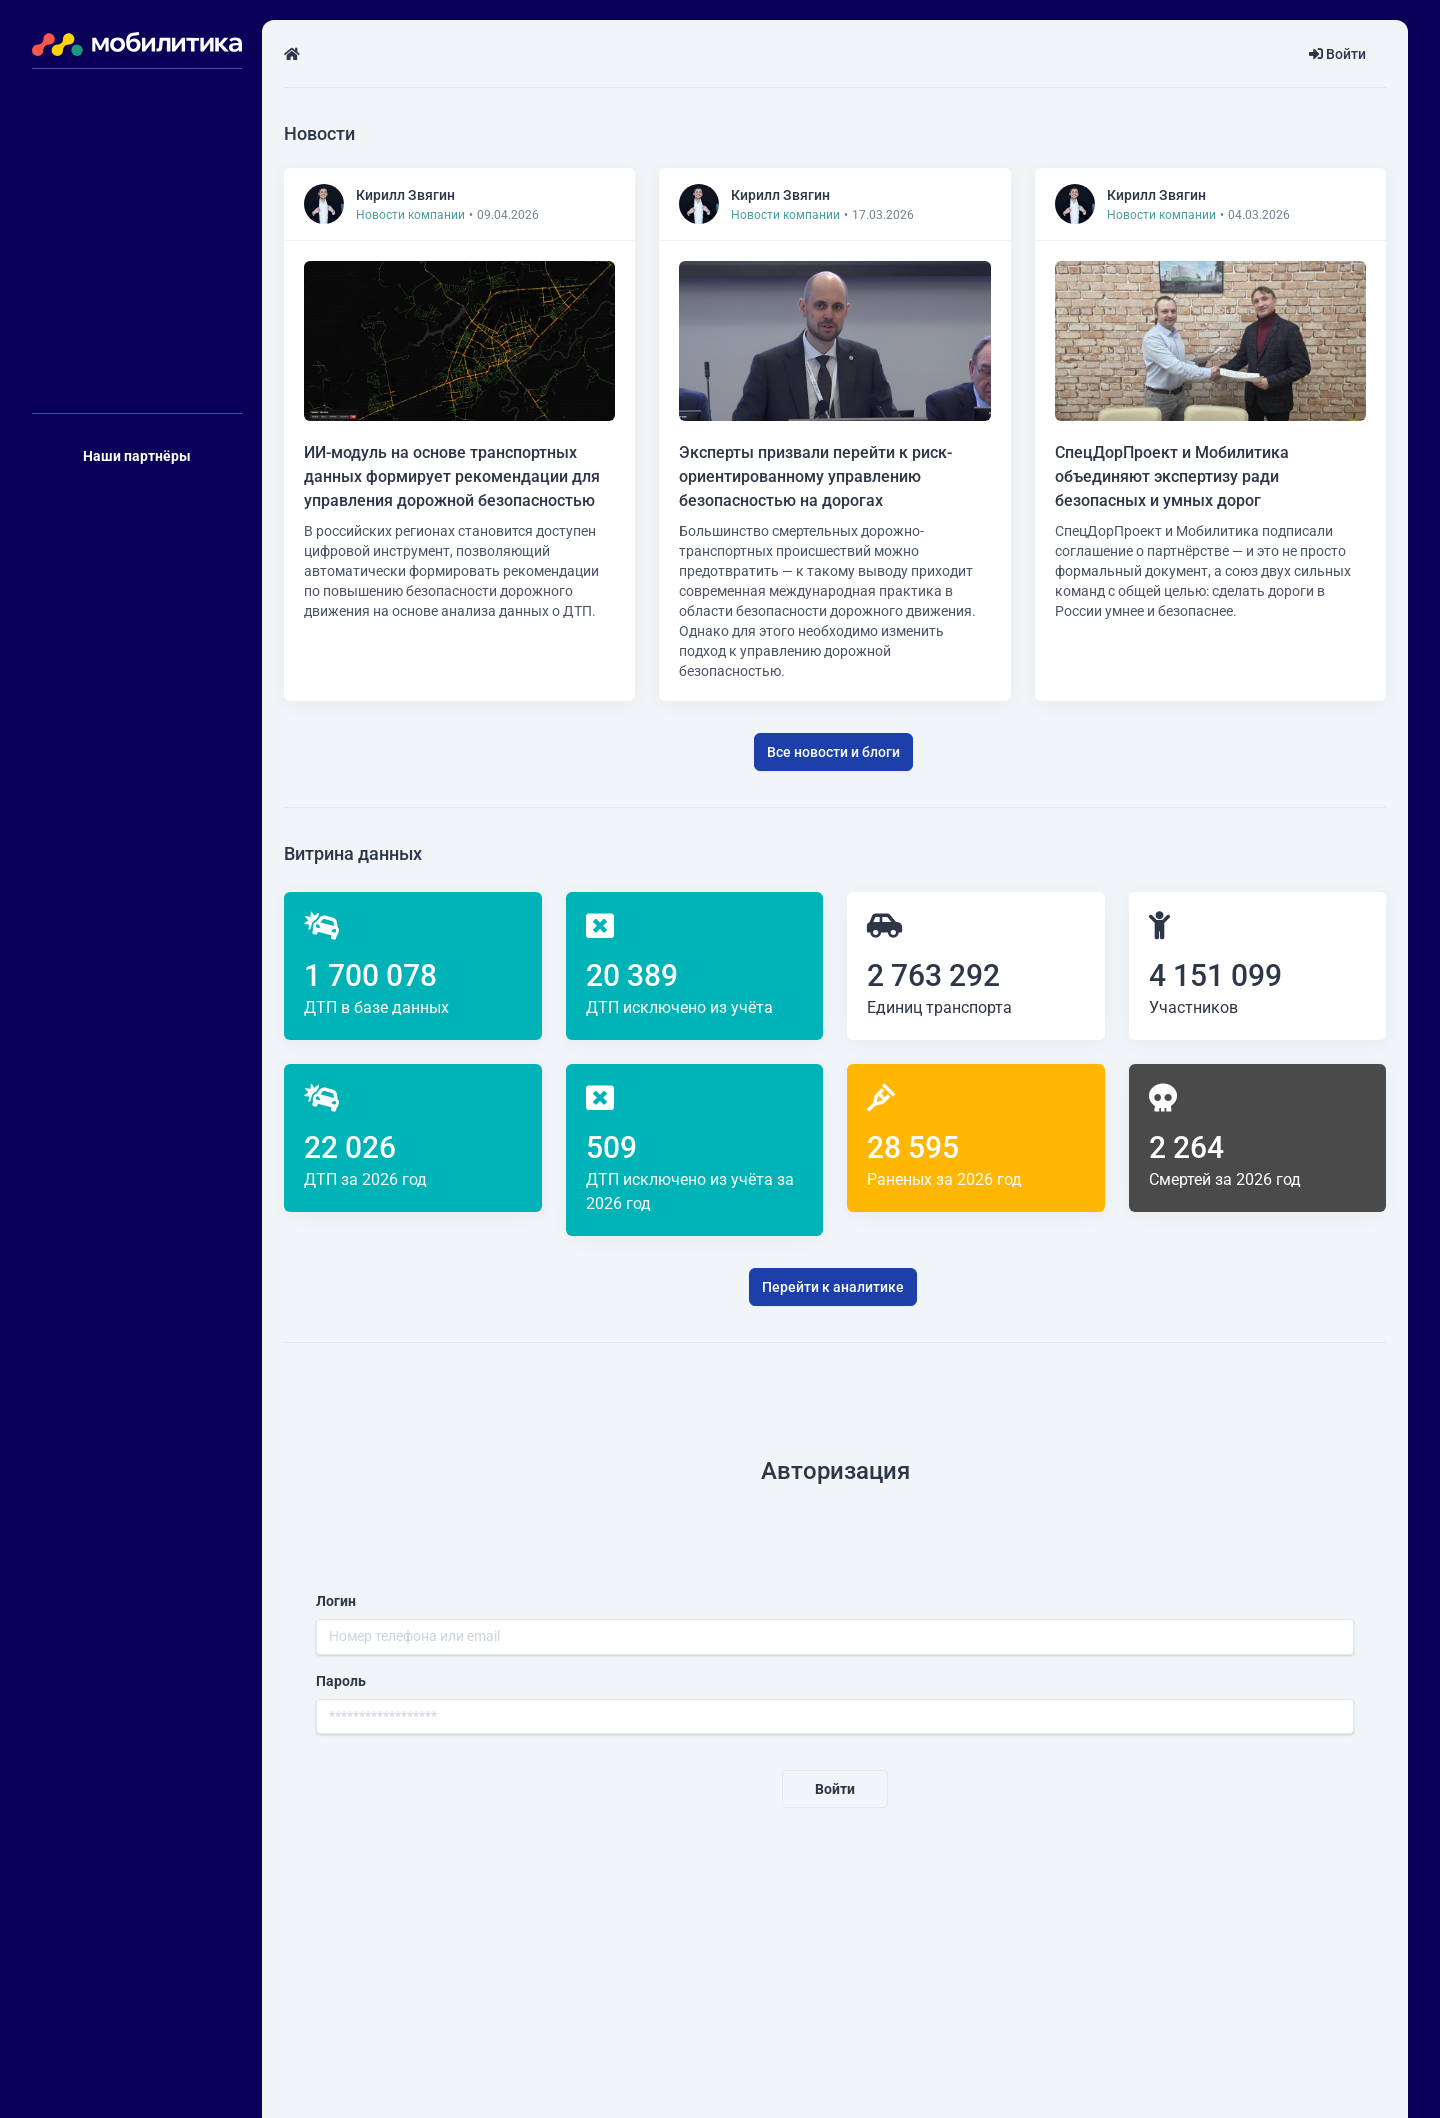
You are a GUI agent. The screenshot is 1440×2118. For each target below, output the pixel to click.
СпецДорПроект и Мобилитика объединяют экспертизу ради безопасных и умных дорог (1172, 476)
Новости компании (410, 215)
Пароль (341, 1681)
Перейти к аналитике (833, 1287)
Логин (336, 1601)
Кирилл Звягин (405, 195)
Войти (1337, 54)
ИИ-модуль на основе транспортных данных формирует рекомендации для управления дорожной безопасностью (452, 476)
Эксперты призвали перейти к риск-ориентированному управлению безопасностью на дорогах (815, 476)
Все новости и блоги (833, 752)
